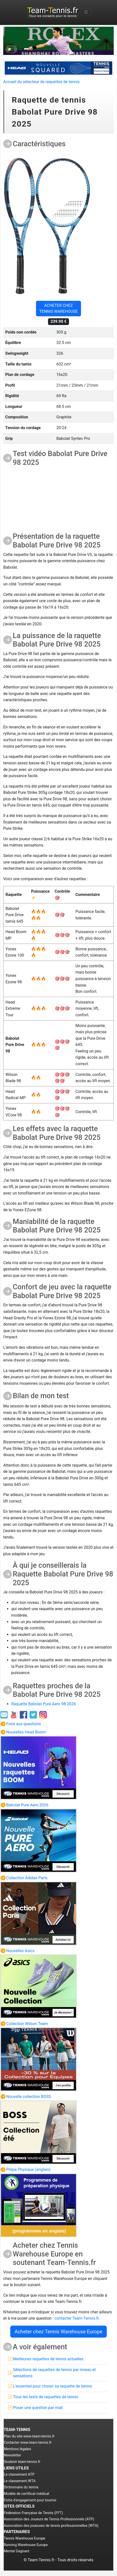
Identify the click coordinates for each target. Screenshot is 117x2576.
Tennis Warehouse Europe (24, 2538)
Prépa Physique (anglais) (28, 2169)
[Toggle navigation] (86, 12)
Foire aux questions (23, 1723)
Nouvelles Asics (20, 1950)
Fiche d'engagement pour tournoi (30, 2500)
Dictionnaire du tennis (21, 2487)
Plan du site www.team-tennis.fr (29, 2436)
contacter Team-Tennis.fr (76, 2318)
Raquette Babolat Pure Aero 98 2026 (43, 1704)
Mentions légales (17, 2449)
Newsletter (12, 2455)
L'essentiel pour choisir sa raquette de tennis (52, 2386)
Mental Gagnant (16, 2551)
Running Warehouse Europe (26, 2545)
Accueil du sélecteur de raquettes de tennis (41, 81)
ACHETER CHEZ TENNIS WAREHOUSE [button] (58, 308)
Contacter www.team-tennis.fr (28, 2442)
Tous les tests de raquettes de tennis (45, 2397)
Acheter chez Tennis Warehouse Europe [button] (58, 2332)
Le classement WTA (20, 2481)
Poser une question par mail (38, 2407)
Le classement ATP (19, 2474)
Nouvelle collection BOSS (28, 2096)
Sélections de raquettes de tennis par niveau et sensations (54, 2373)
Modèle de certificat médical (26, 2494)
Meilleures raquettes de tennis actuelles (48, 2359)
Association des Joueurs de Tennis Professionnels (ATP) (49, 2519)
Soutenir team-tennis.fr (22, 2462)
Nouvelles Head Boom (26, 1732)
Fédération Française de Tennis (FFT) (33, 2513)
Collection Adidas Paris (27, 1878)
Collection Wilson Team (27, 2023)
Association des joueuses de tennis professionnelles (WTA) (51, 2526)
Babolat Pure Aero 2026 (27, 1805)
